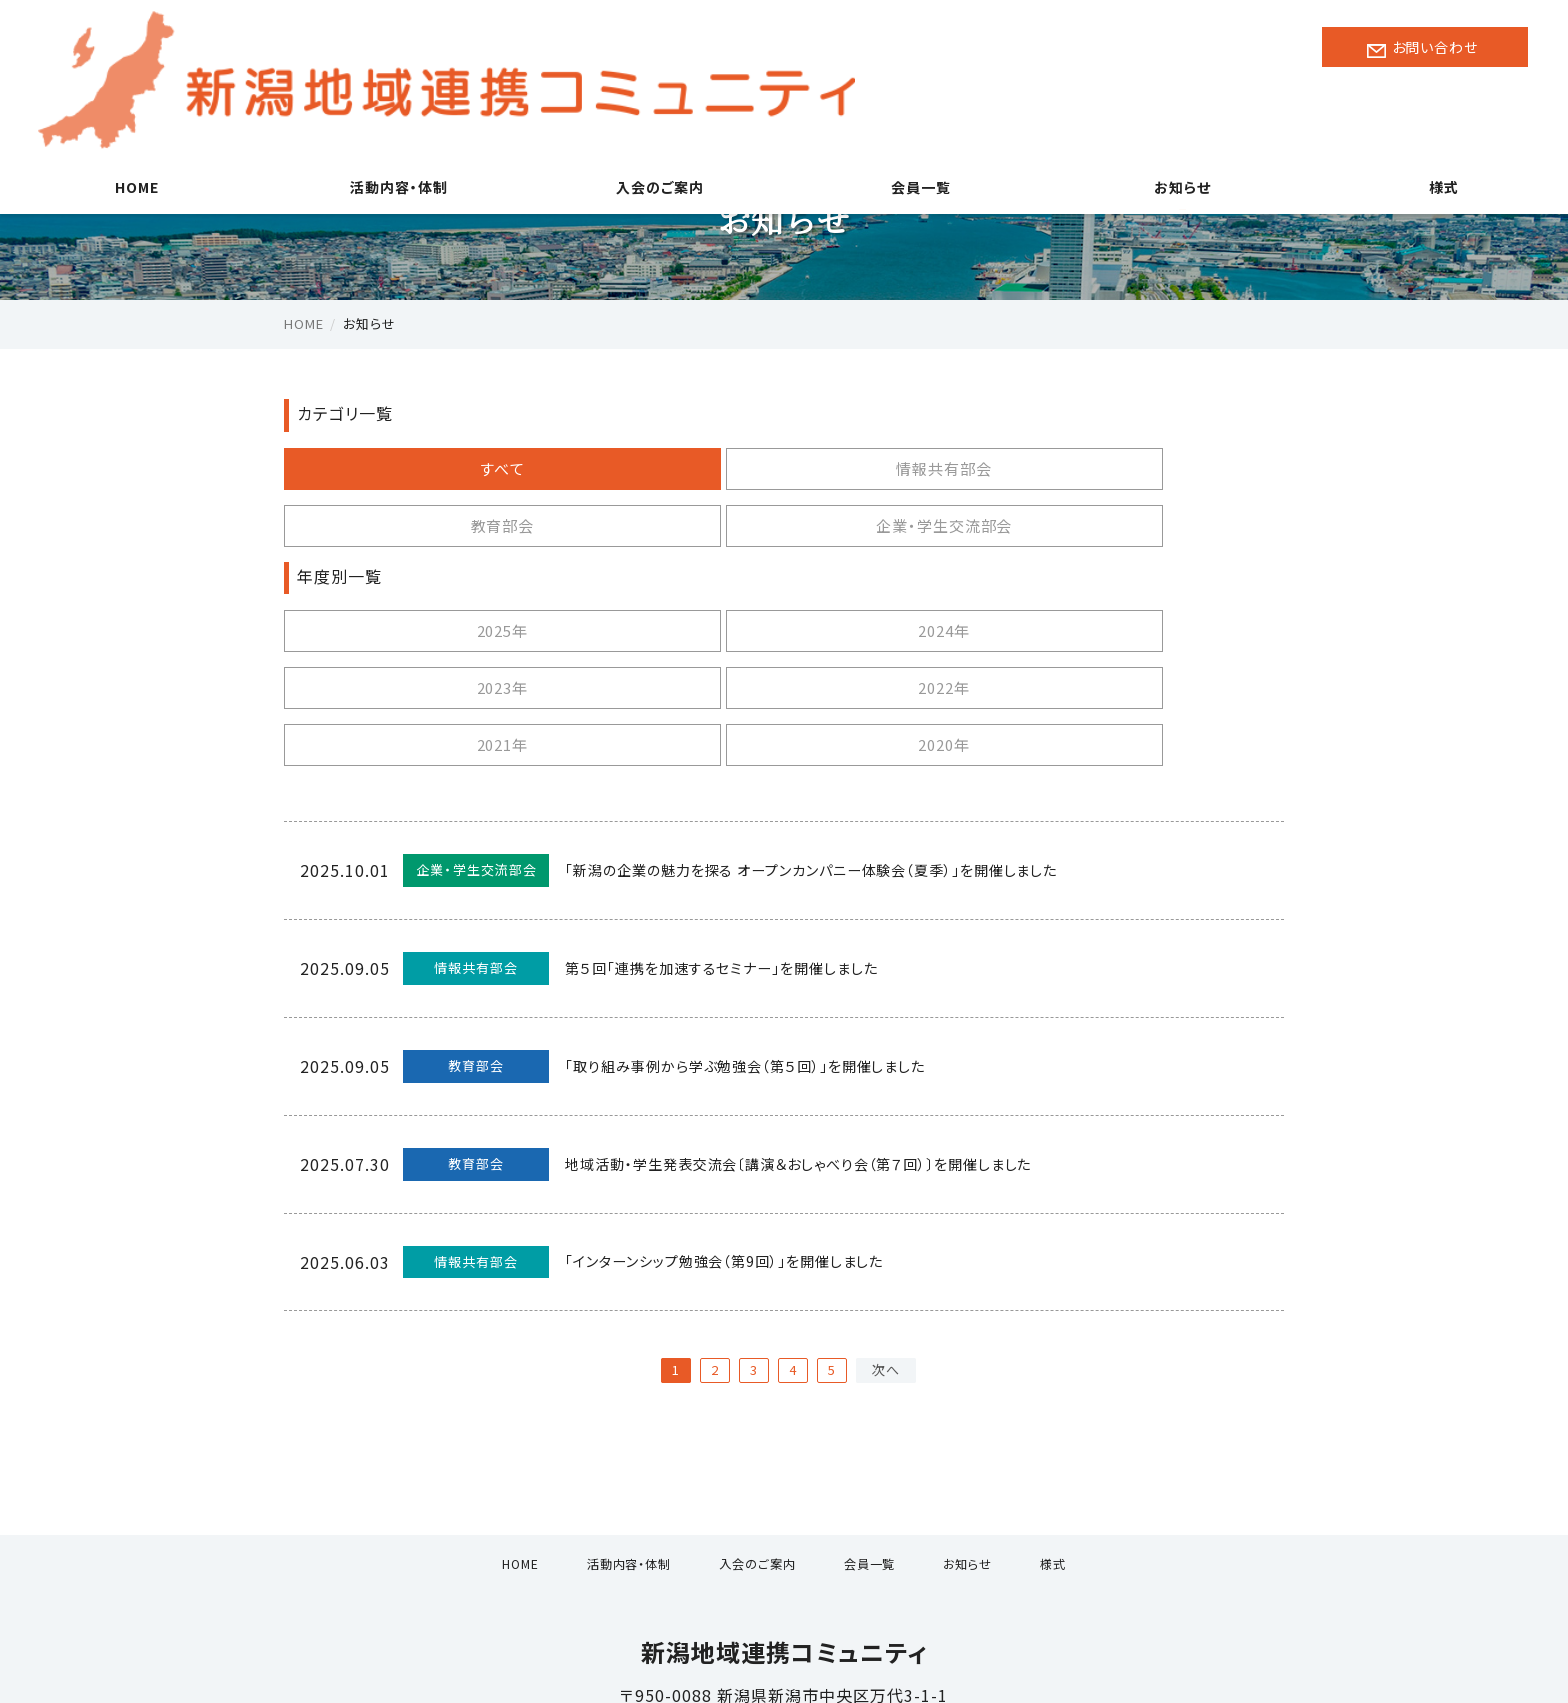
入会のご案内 (653, 120)
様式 (1437, 120)
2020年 (656, 630)
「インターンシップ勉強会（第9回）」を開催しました (741, 1148)
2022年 (1156, 573)
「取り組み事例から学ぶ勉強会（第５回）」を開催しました (763, 952)
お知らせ (1176, 120)
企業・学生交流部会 (1156, 468)
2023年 (906, 573)
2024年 (656, 573)
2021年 (406, 630)
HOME (131, 120)
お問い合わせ (1428, 48)
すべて (406, 468)
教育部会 (906, 468)
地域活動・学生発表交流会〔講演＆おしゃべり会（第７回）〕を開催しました (824, 1050)
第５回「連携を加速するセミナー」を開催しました (735, 854)
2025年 (406, 573)
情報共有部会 (656, 468)
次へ (886, 1255)
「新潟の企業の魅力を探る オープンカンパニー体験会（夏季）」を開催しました (847, 756)
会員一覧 (915, 120)
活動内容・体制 (392, 120)
